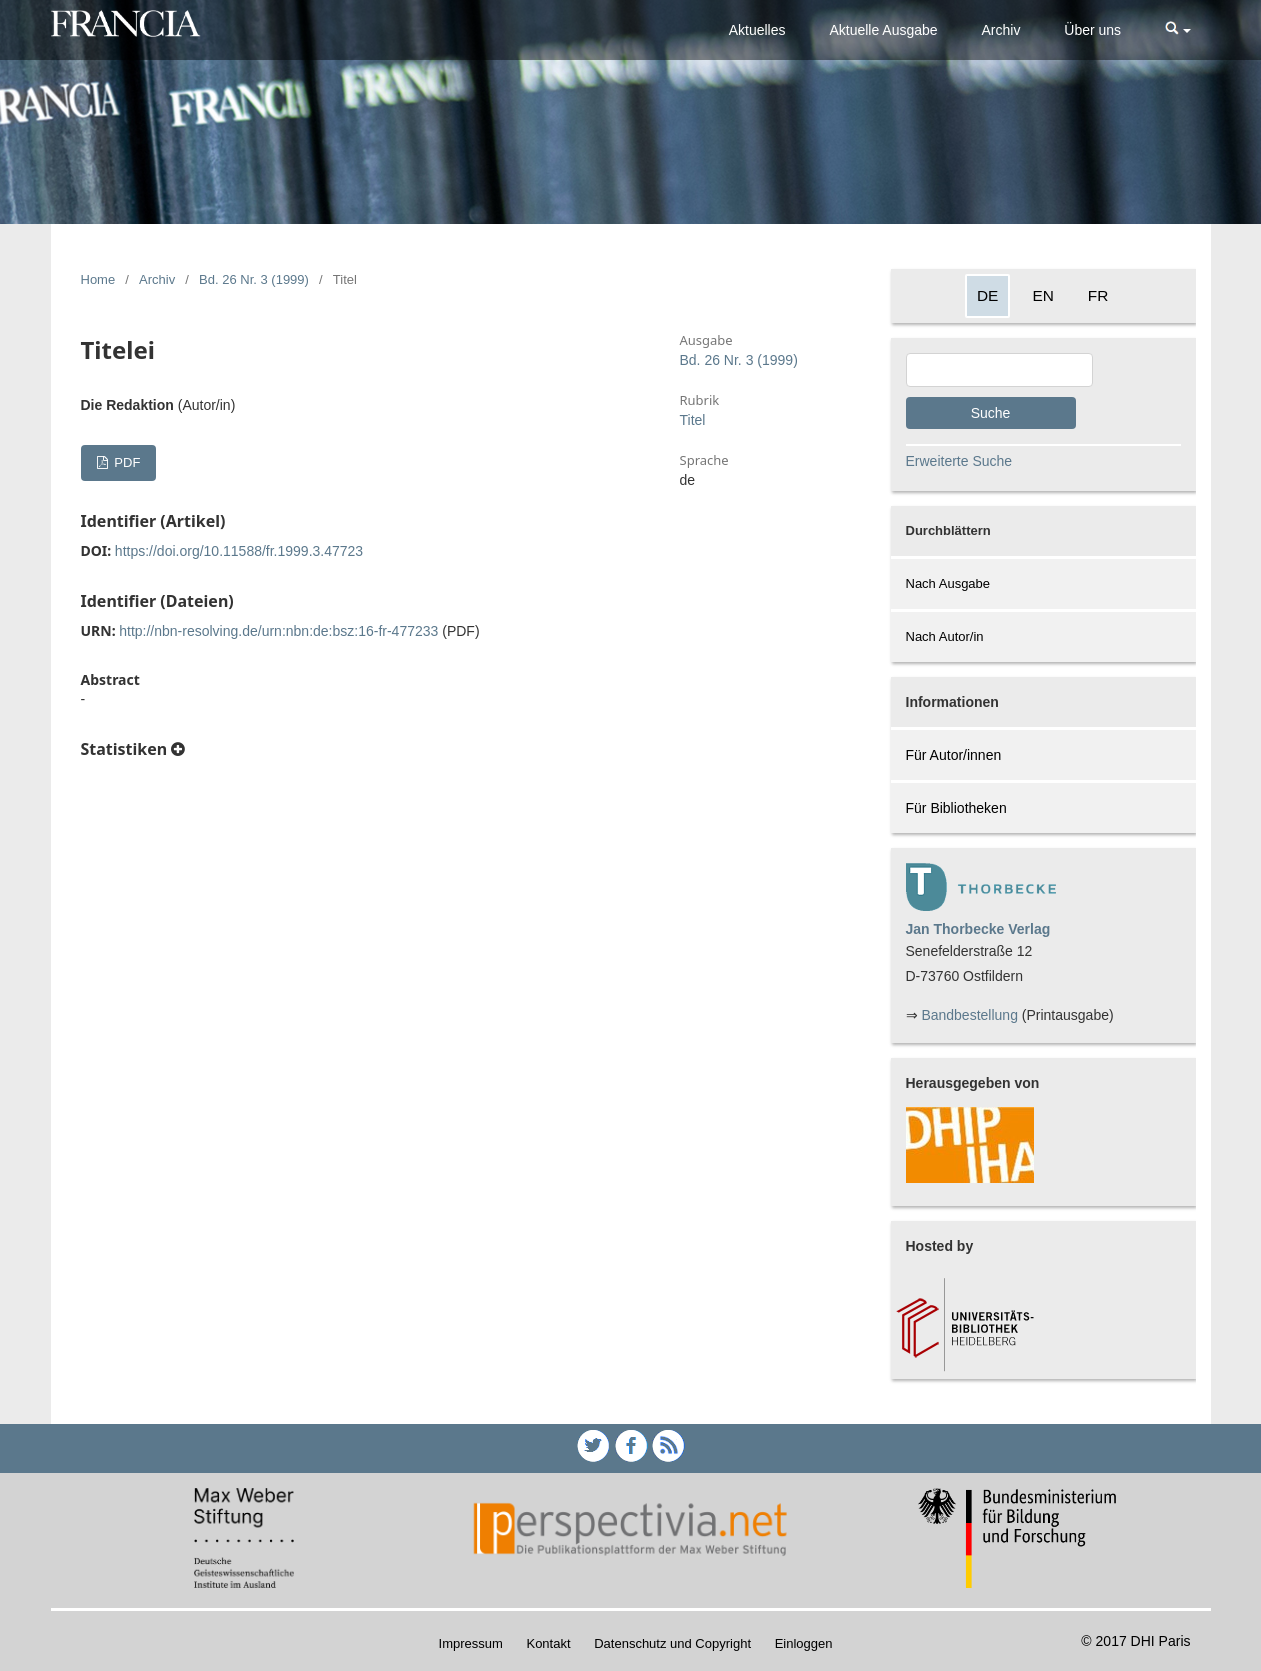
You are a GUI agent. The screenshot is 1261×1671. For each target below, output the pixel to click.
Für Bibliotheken (956, 808)
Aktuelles (757, 30)
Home (98, 279)
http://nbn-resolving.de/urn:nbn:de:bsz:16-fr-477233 (278, 631)
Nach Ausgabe (948, 583)
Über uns (1092, 30)
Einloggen (804, 1643)
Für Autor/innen (954, 755)
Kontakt (548, 1643)
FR (1098, 295)
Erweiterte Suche (959, 461)
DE (987, 295)
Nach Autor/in (945, 636)
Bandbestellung (969, 1015)
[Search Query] (999, 370)
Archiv (1001, 30)
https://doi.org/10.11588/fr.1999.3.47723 (239, 551)
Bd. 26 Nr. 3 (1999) (254, 279)
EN (1042, 295)
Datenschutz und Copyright (672, 1643)
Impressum (471, 1643)
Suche (991, 413)
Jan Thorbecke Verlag (978, 929)
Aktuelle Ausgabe (883, 30)
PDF (126, 462)
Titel (693, 420)
